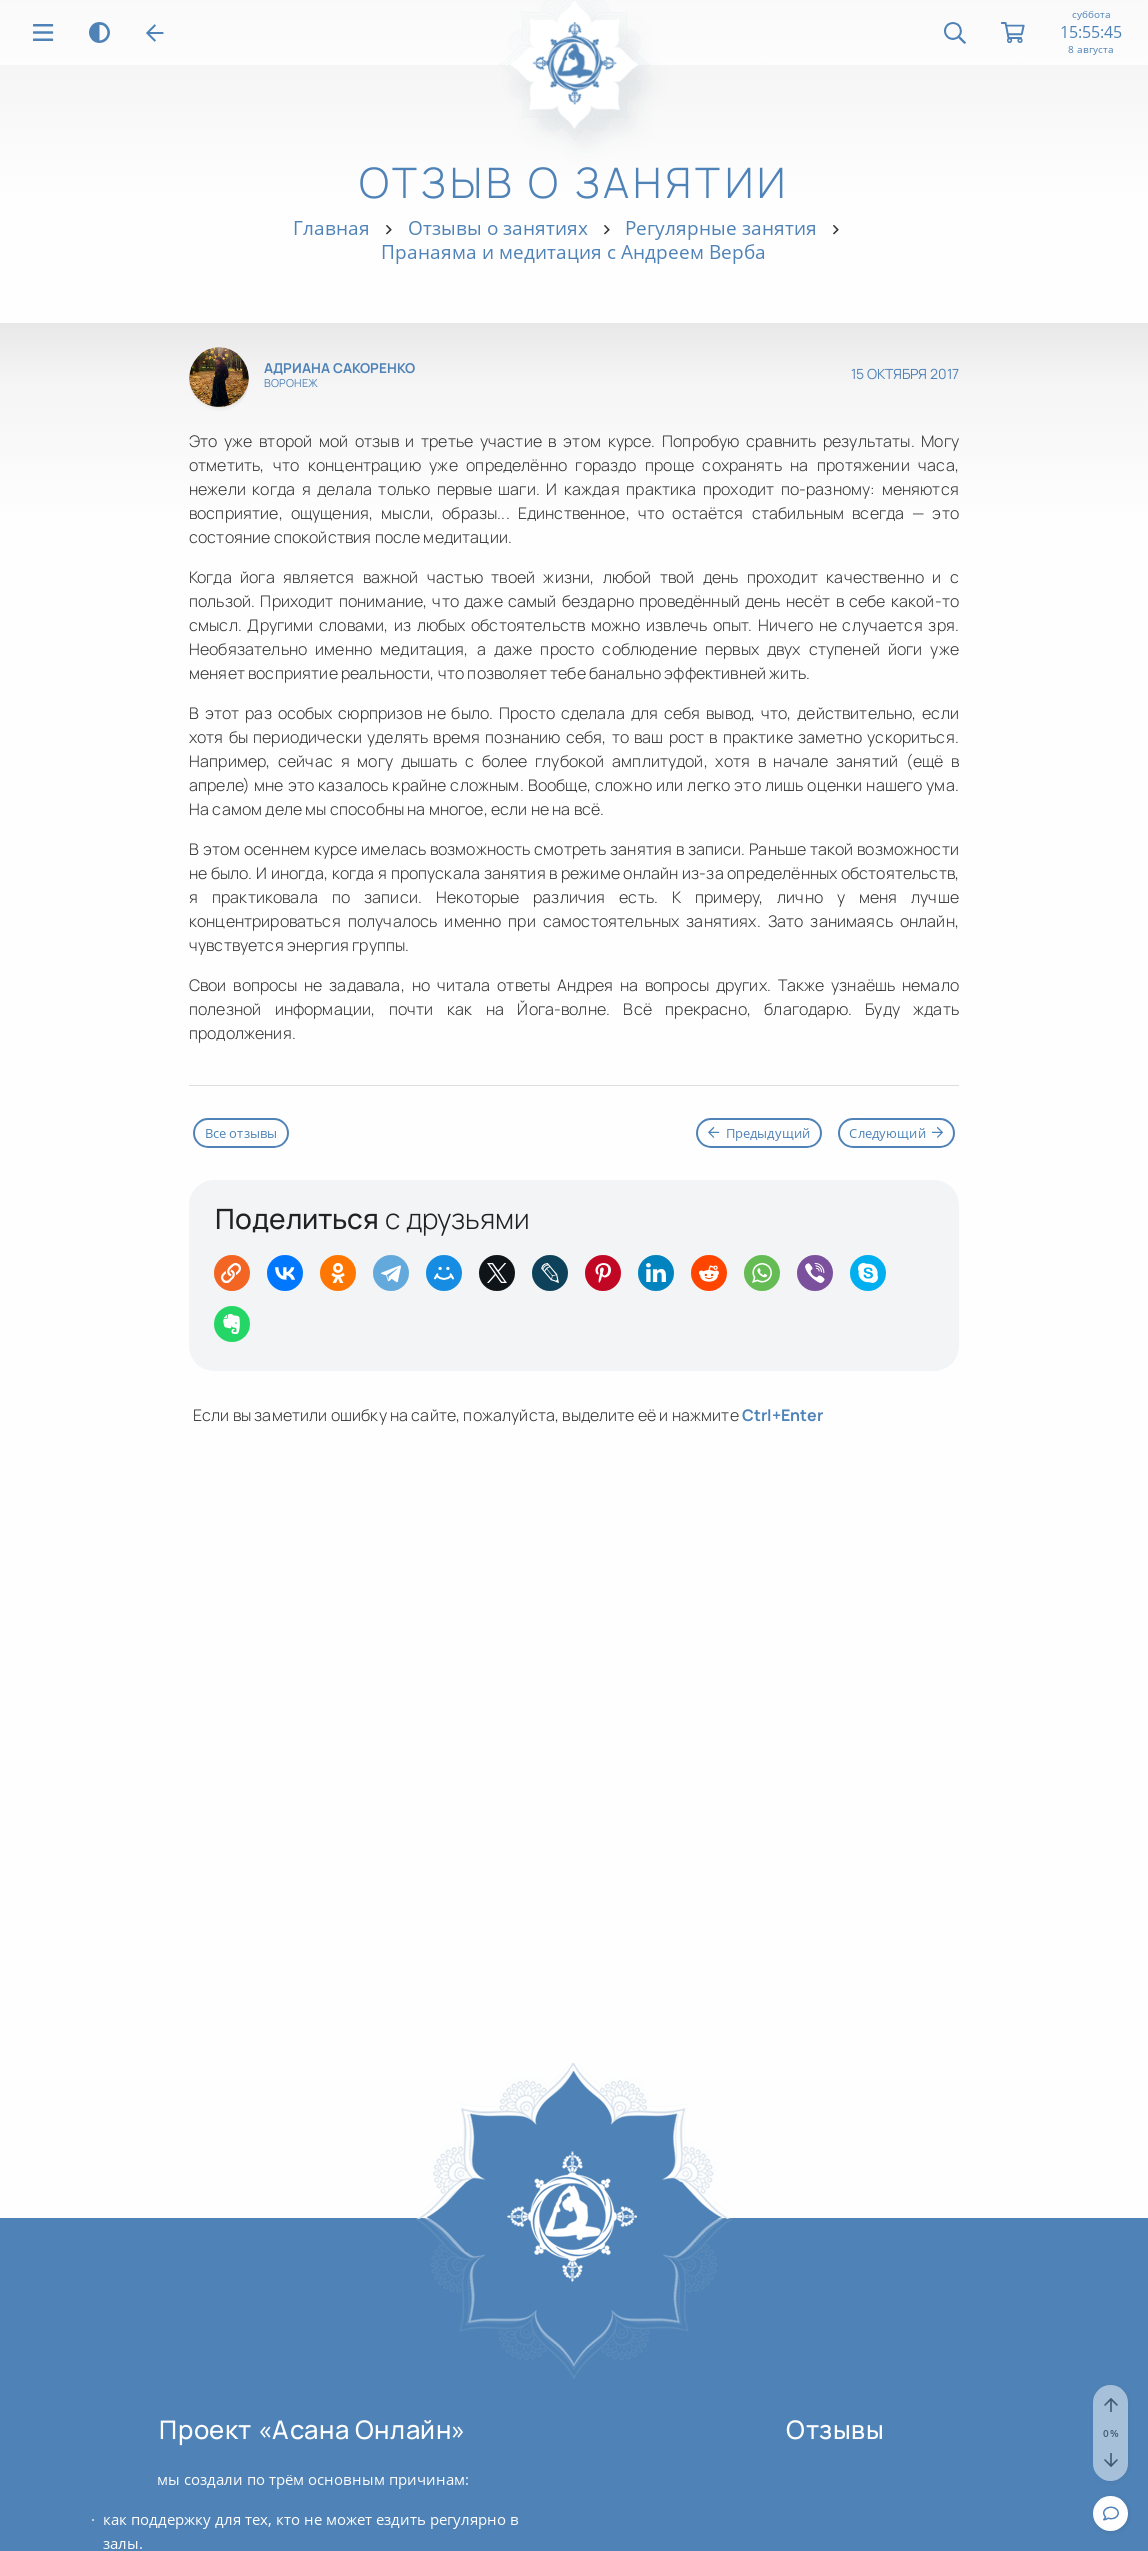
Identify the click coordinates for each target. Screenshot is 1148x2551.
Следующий (896, 1133)
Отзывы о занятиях (498, 227)
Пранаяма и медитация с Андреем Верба (573, 251)
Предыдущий (759, 1133)
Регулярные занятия (721, 227)
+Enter (783, 1415)
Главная (331, 227)
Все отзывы (241, 1133)
